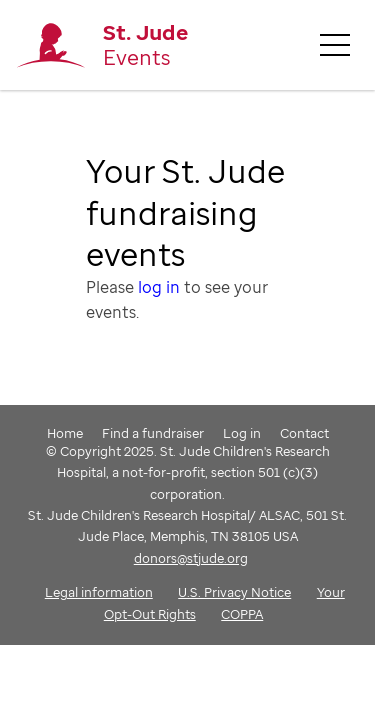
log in (159, 287)
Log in (242, 433)
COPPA (242, 614)
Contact (304, 433)
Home (65, 433)
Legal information (99, 592)
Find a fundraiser (153, 433)
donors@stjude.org (191, 558)
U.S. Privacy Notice (234, 592)
